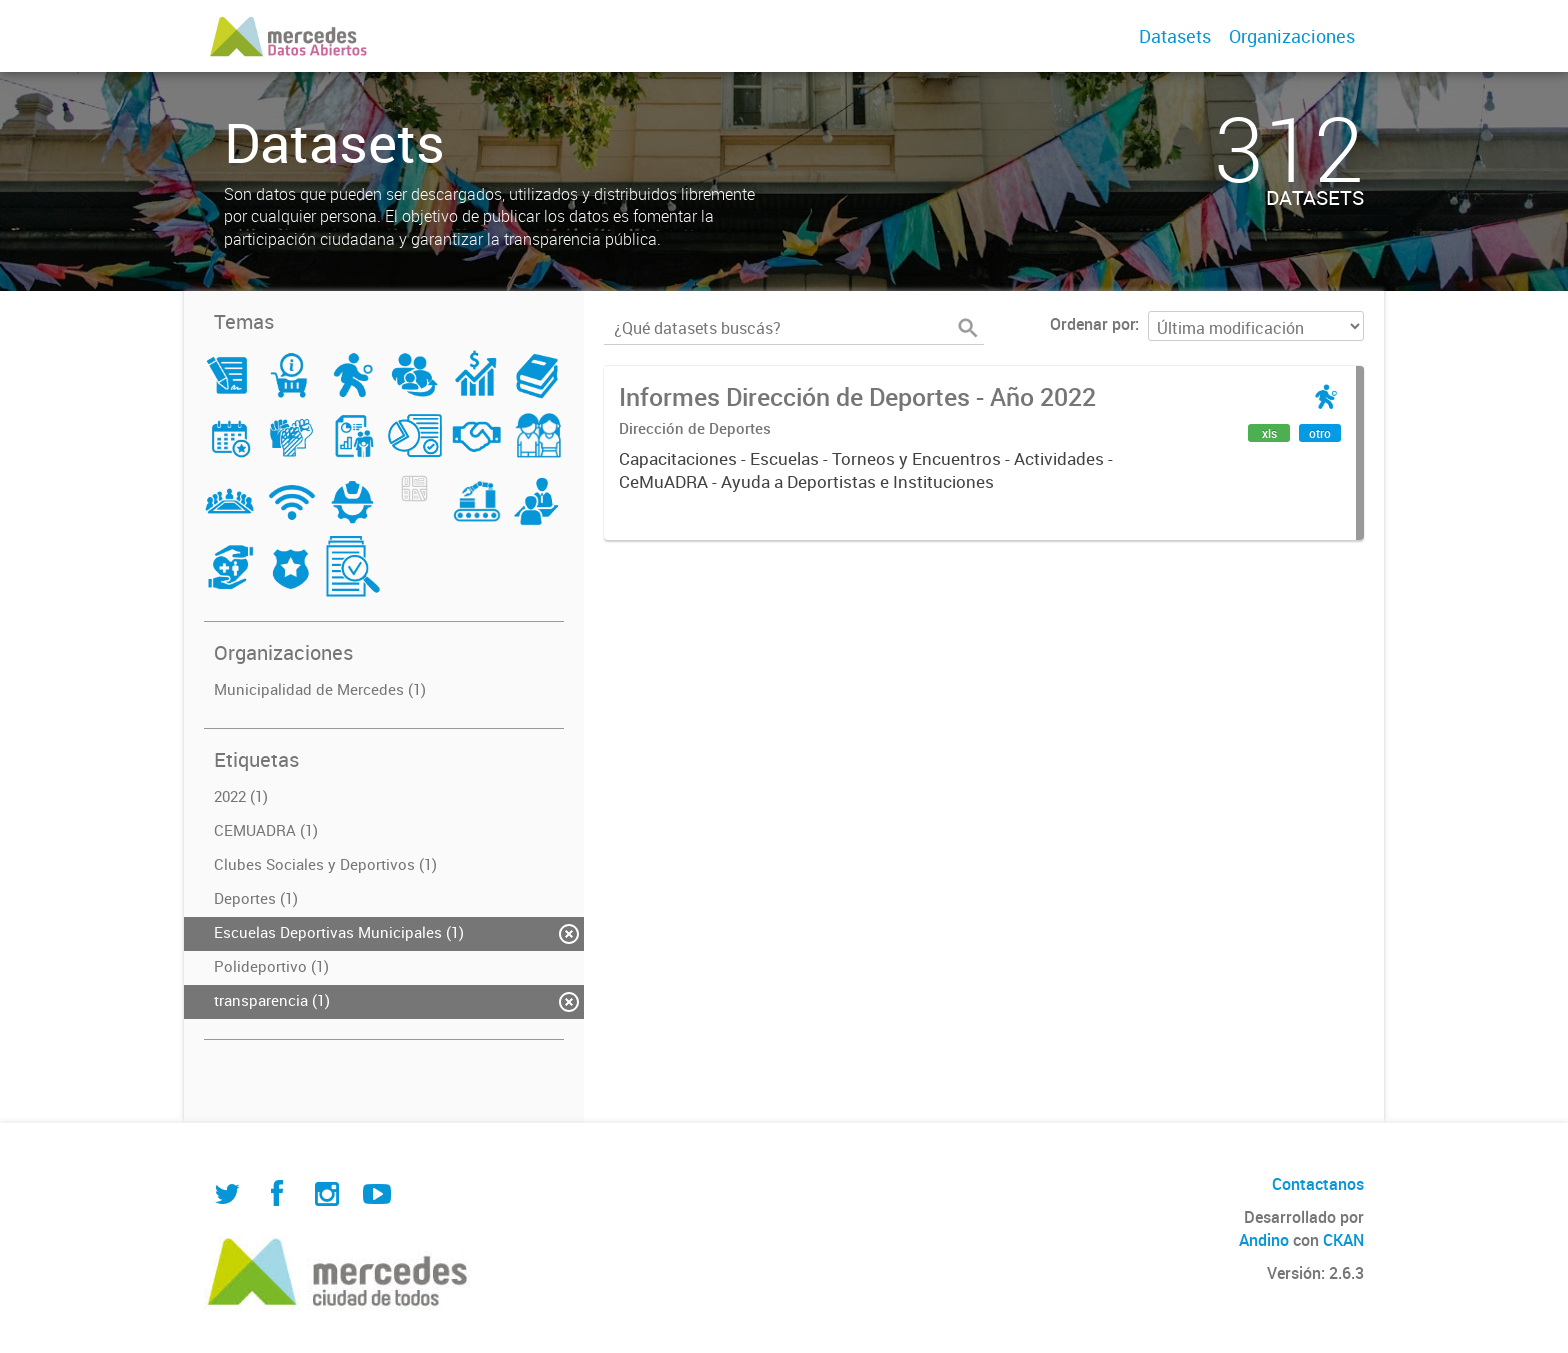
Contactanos (1318, 1184)
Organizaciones (1292, 36)
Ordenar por (1092, 324)
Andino (1264, 1240)
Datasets (1175, 36)
